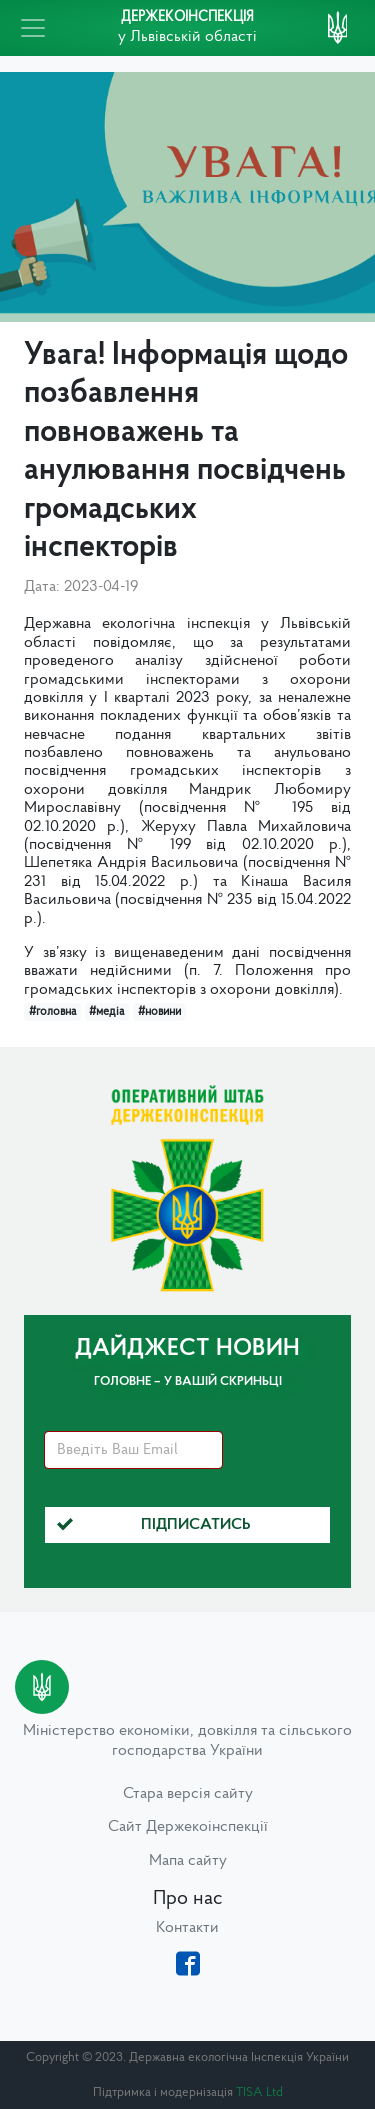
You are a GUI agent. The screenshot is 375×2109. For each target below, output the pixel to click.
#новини (159, 1012)
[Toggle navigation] (33, 28)
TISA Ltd (259, 2092)
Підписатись (154, 1525)
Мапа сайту (188, 1861)
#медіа (106, 1012)
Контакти (187, 1928)
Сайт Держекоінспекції (188, 1827)
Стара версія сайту (188, 1794)
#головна (52, 1012)
